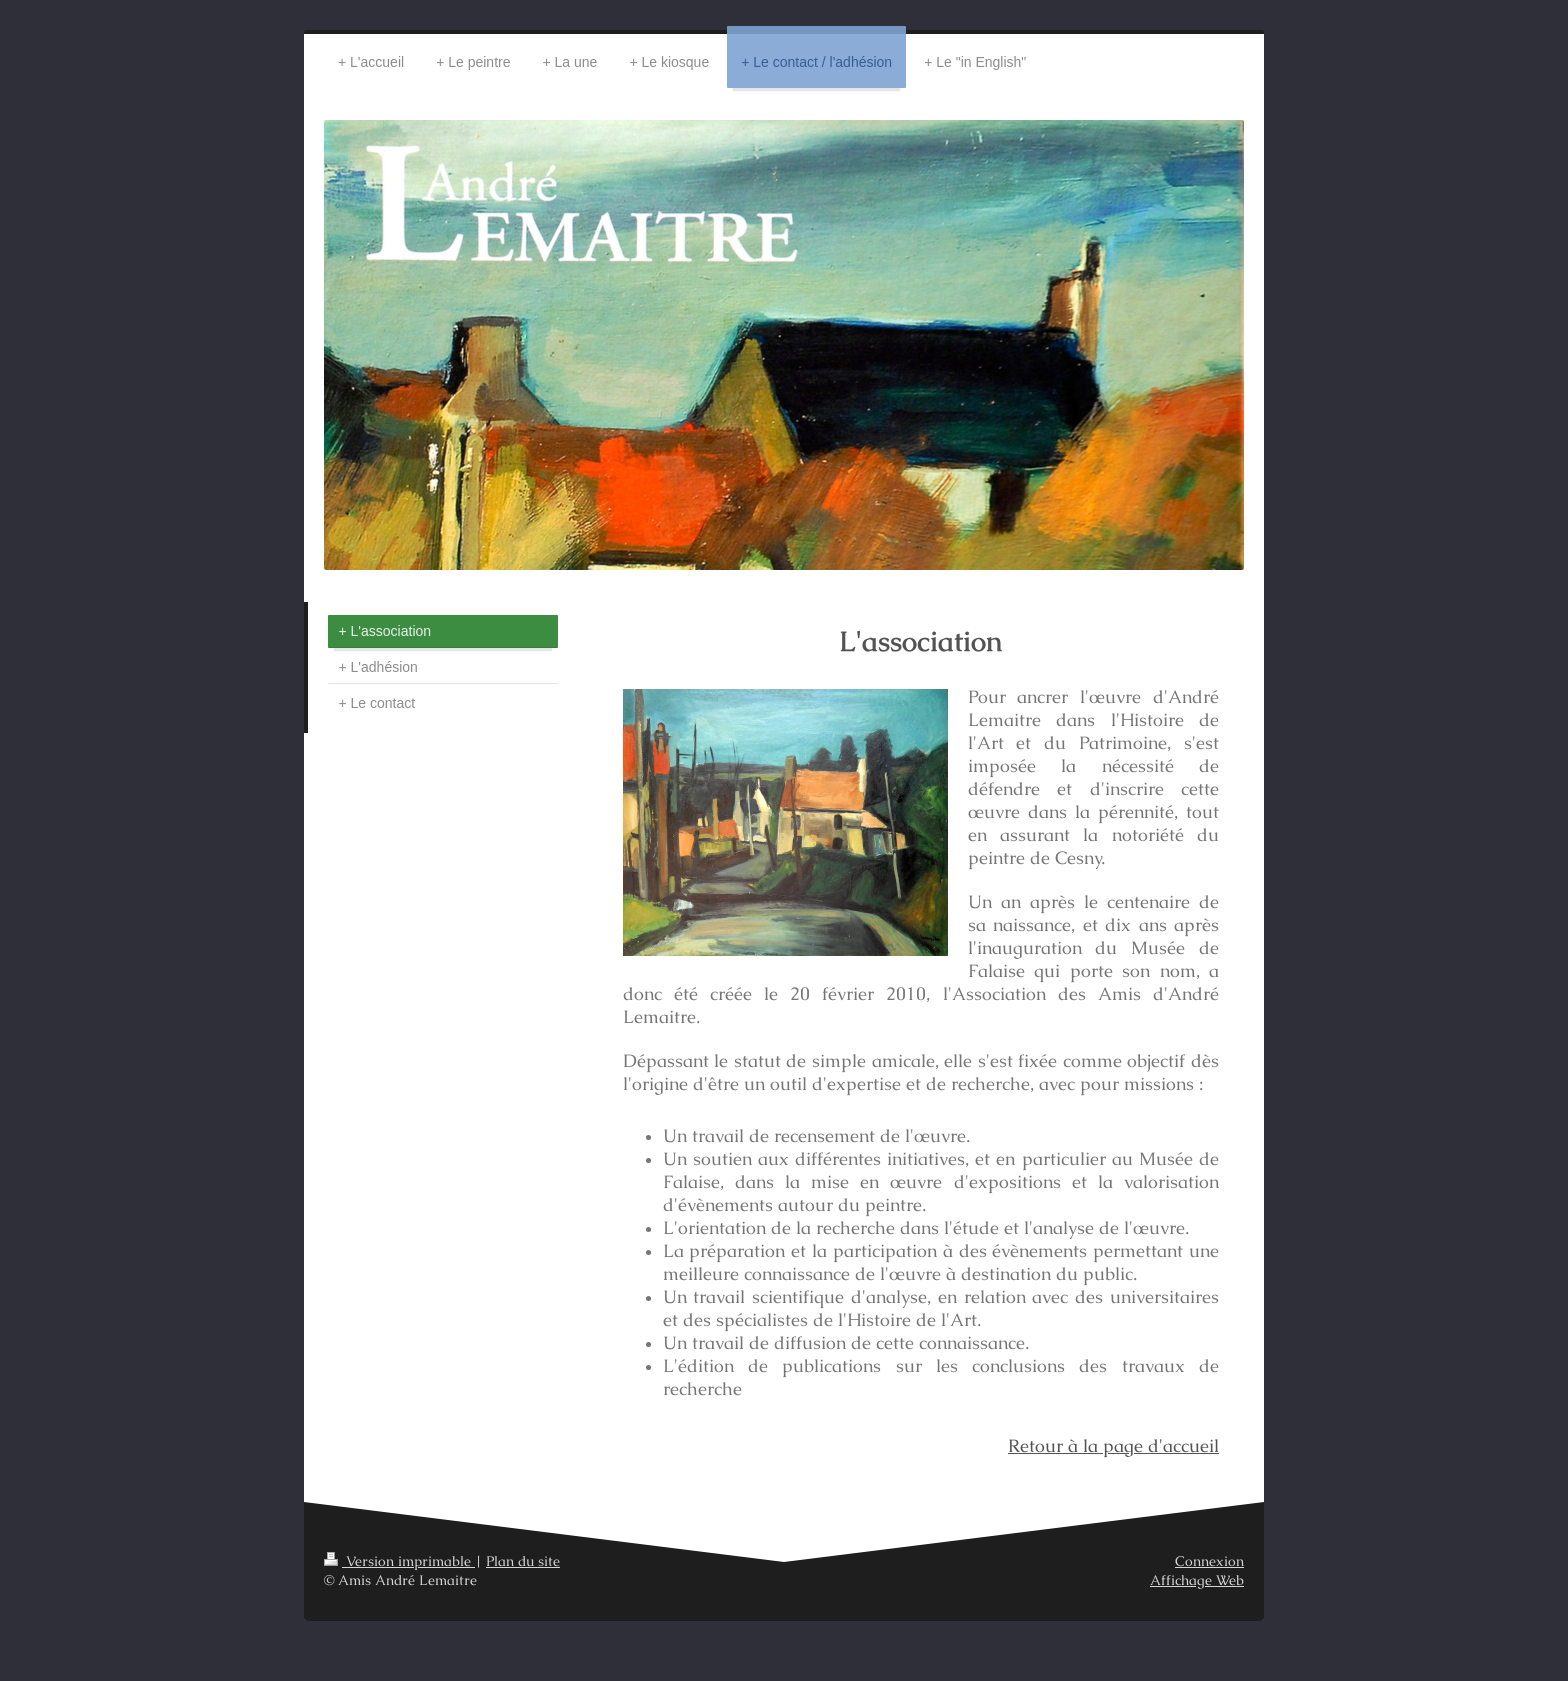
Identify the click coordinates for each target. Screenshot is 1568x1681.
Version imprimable (399, 1561)
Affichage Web (1197, 1580)
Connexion (1209, 1561)
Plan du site (523, 1561)
